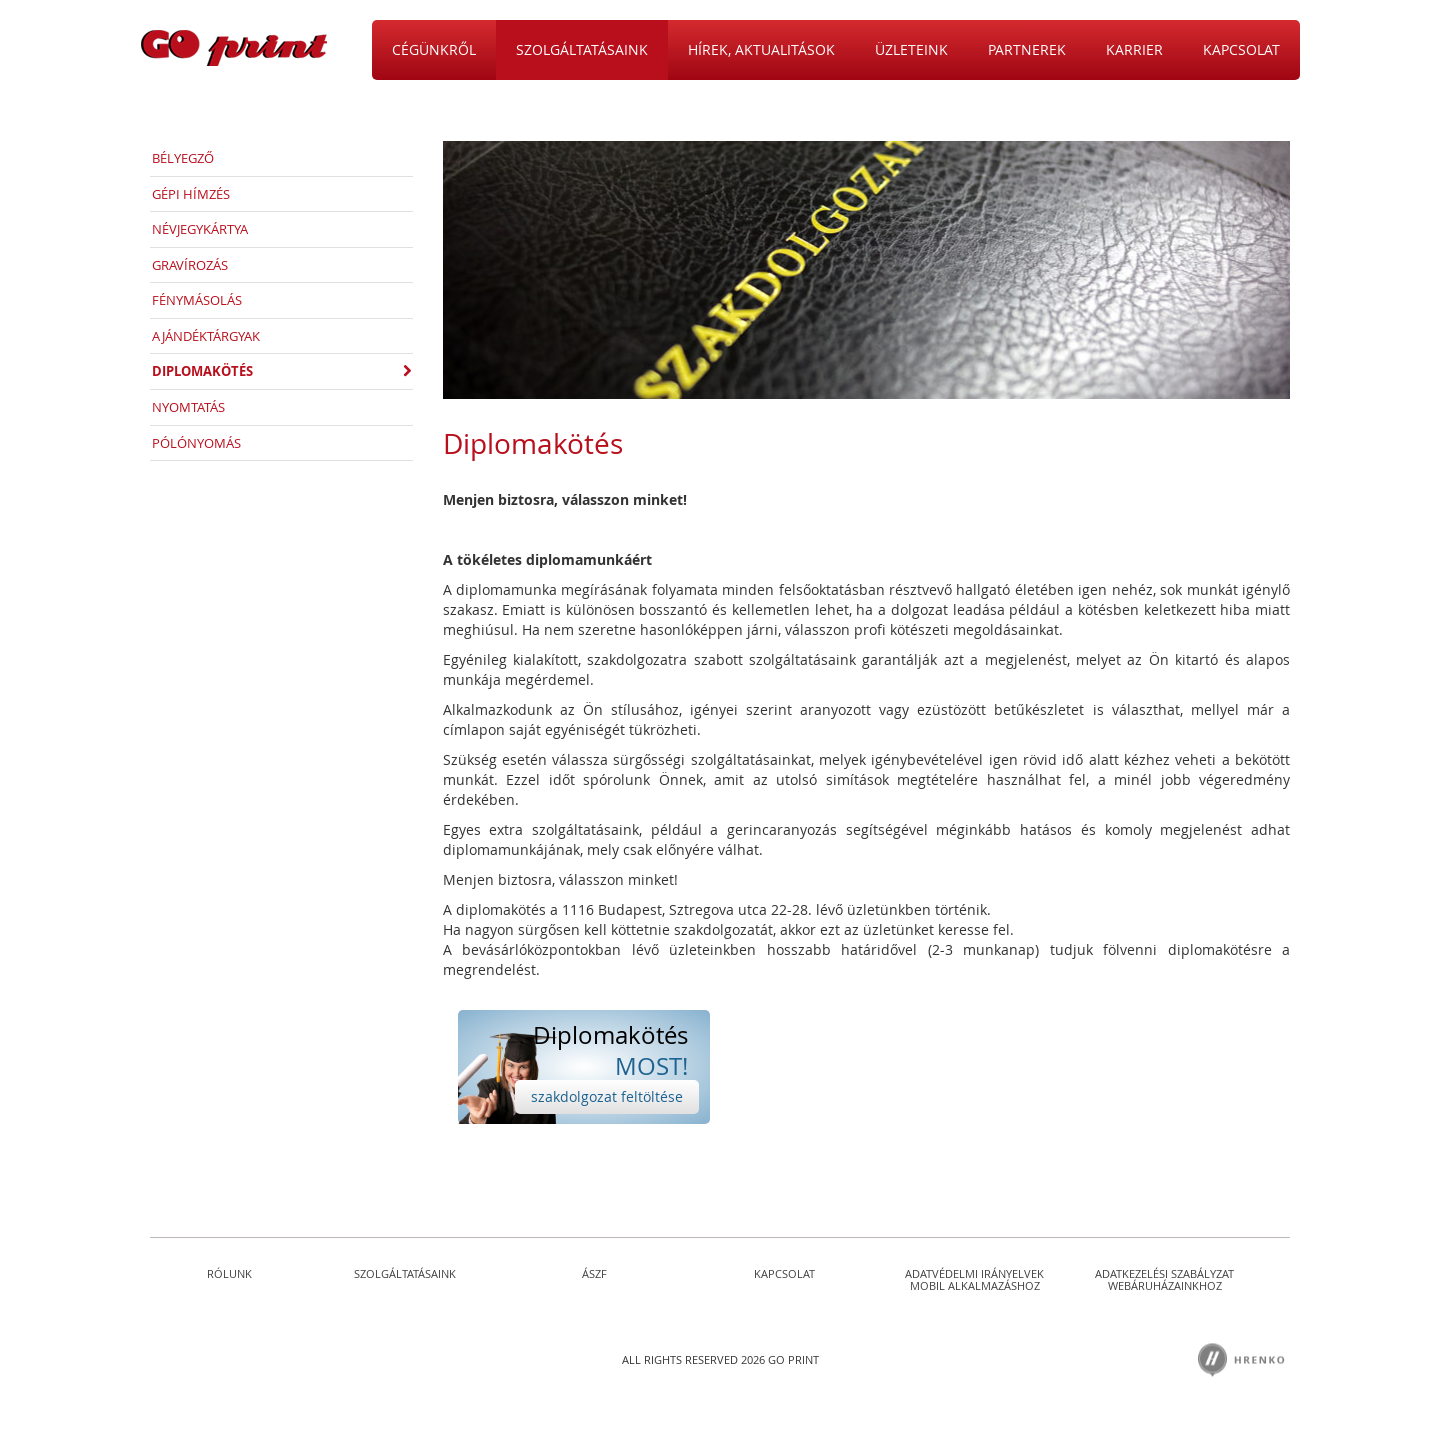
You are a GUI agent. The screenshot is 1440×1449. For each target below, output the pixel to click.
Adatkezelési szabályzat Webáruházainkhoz (1164, 1279)
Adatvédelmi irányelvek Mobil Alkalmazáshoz (974, 1279)
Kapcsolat (784, 1273)
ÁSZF (594, 1273)
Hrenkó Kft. (1242, 1360)
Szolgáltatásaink (405, 1273)
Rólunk (229, 1273)
